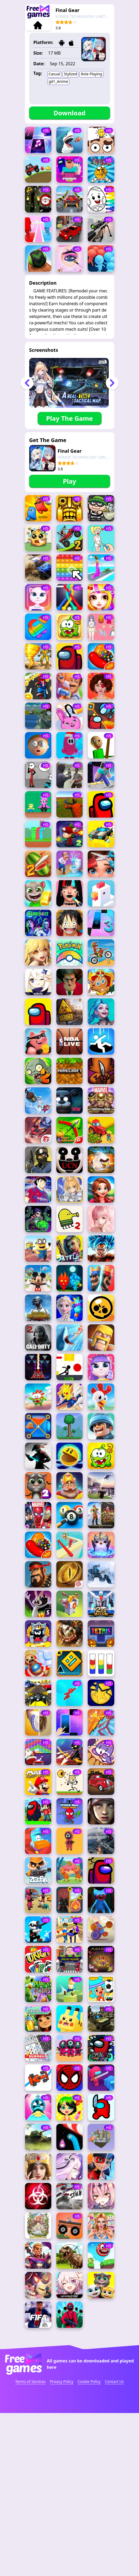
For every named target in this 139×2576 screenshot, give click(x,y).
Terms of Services (30, 2464)
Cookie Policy (89, 2464)
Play (69, 481)
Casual (54, 73)
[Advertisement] (69, 537)
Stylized (70, 73)
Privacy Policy (61, 2464)
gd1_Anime (58, 81)
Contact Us (114, 2464)
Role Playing (91, 73)
